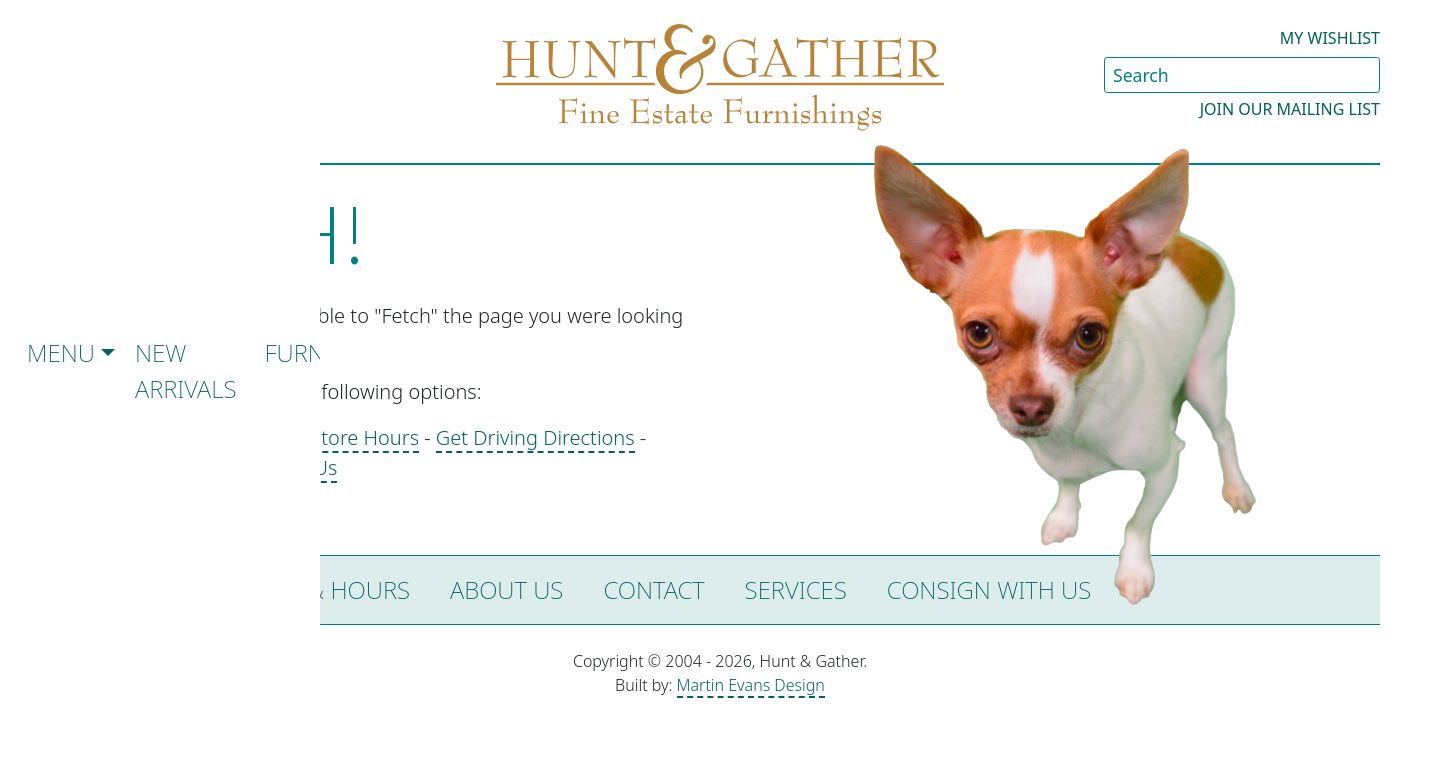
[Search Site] (1242, 75)
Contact (653, 589)
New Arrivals (186, 370)
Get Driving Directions (535, 437)
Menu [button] (61, 352)
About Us (506, 589)
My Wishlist (1330, 38)
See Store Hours (345, 437)
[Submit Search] (1364, 75)
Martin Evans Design (751, 685)
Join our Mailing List (1290, 109)
